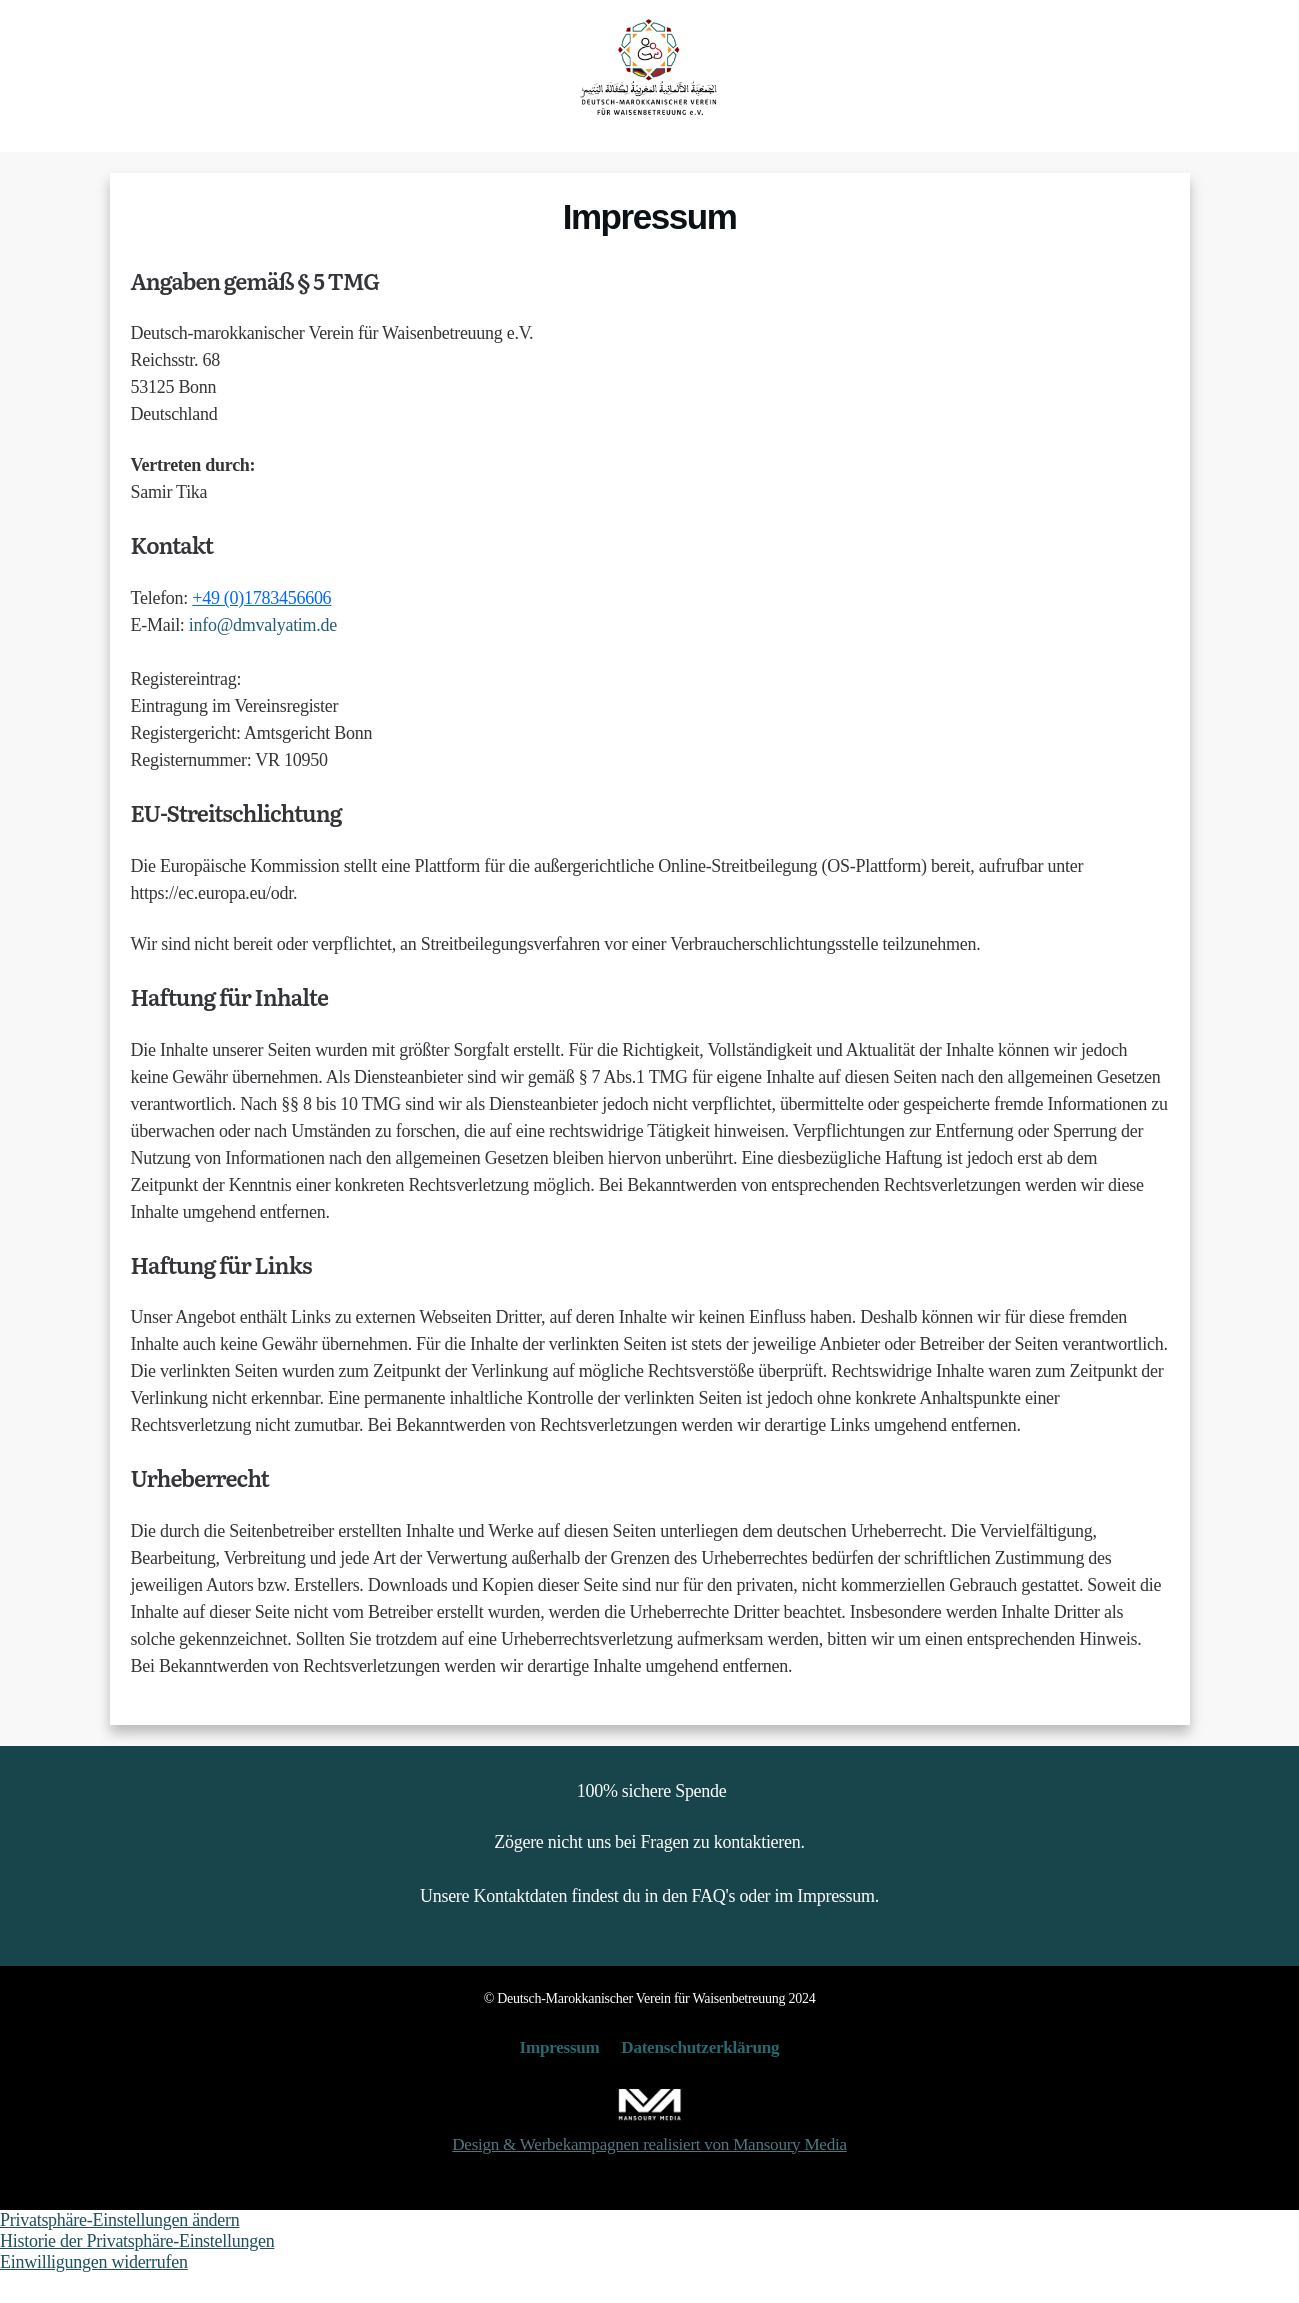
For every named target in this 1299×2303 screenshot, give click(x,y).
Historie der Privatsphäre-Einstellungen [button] (137, 2271)
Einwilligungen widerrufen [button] (94, 2292)
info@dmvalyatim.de (263, 655)
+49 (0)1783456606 (261, 628)
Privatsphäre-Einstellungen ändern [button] (120, 2250)
